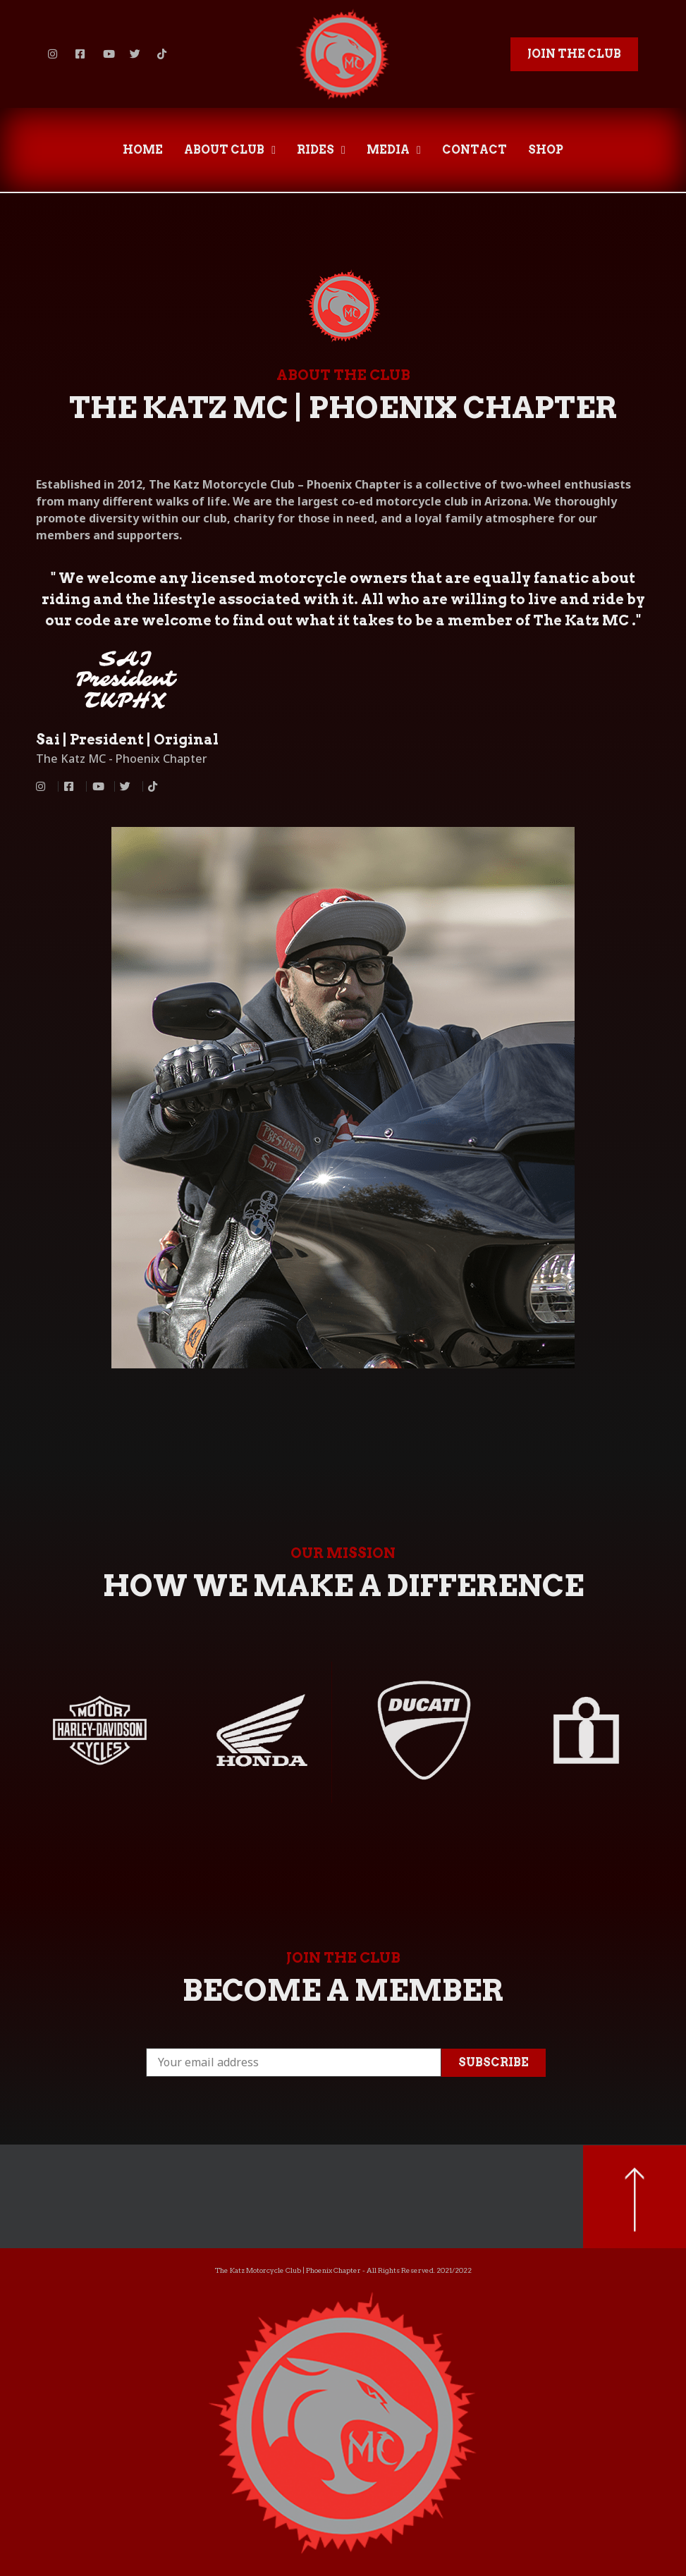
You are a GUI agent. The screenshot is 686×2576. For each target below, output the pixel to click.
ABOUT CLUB (230, 150)
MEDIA (394, 150)
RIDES (321, 150)
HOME (143, 150)
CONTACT (474, 150)
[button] (574, 54)
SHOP (545, 150)
